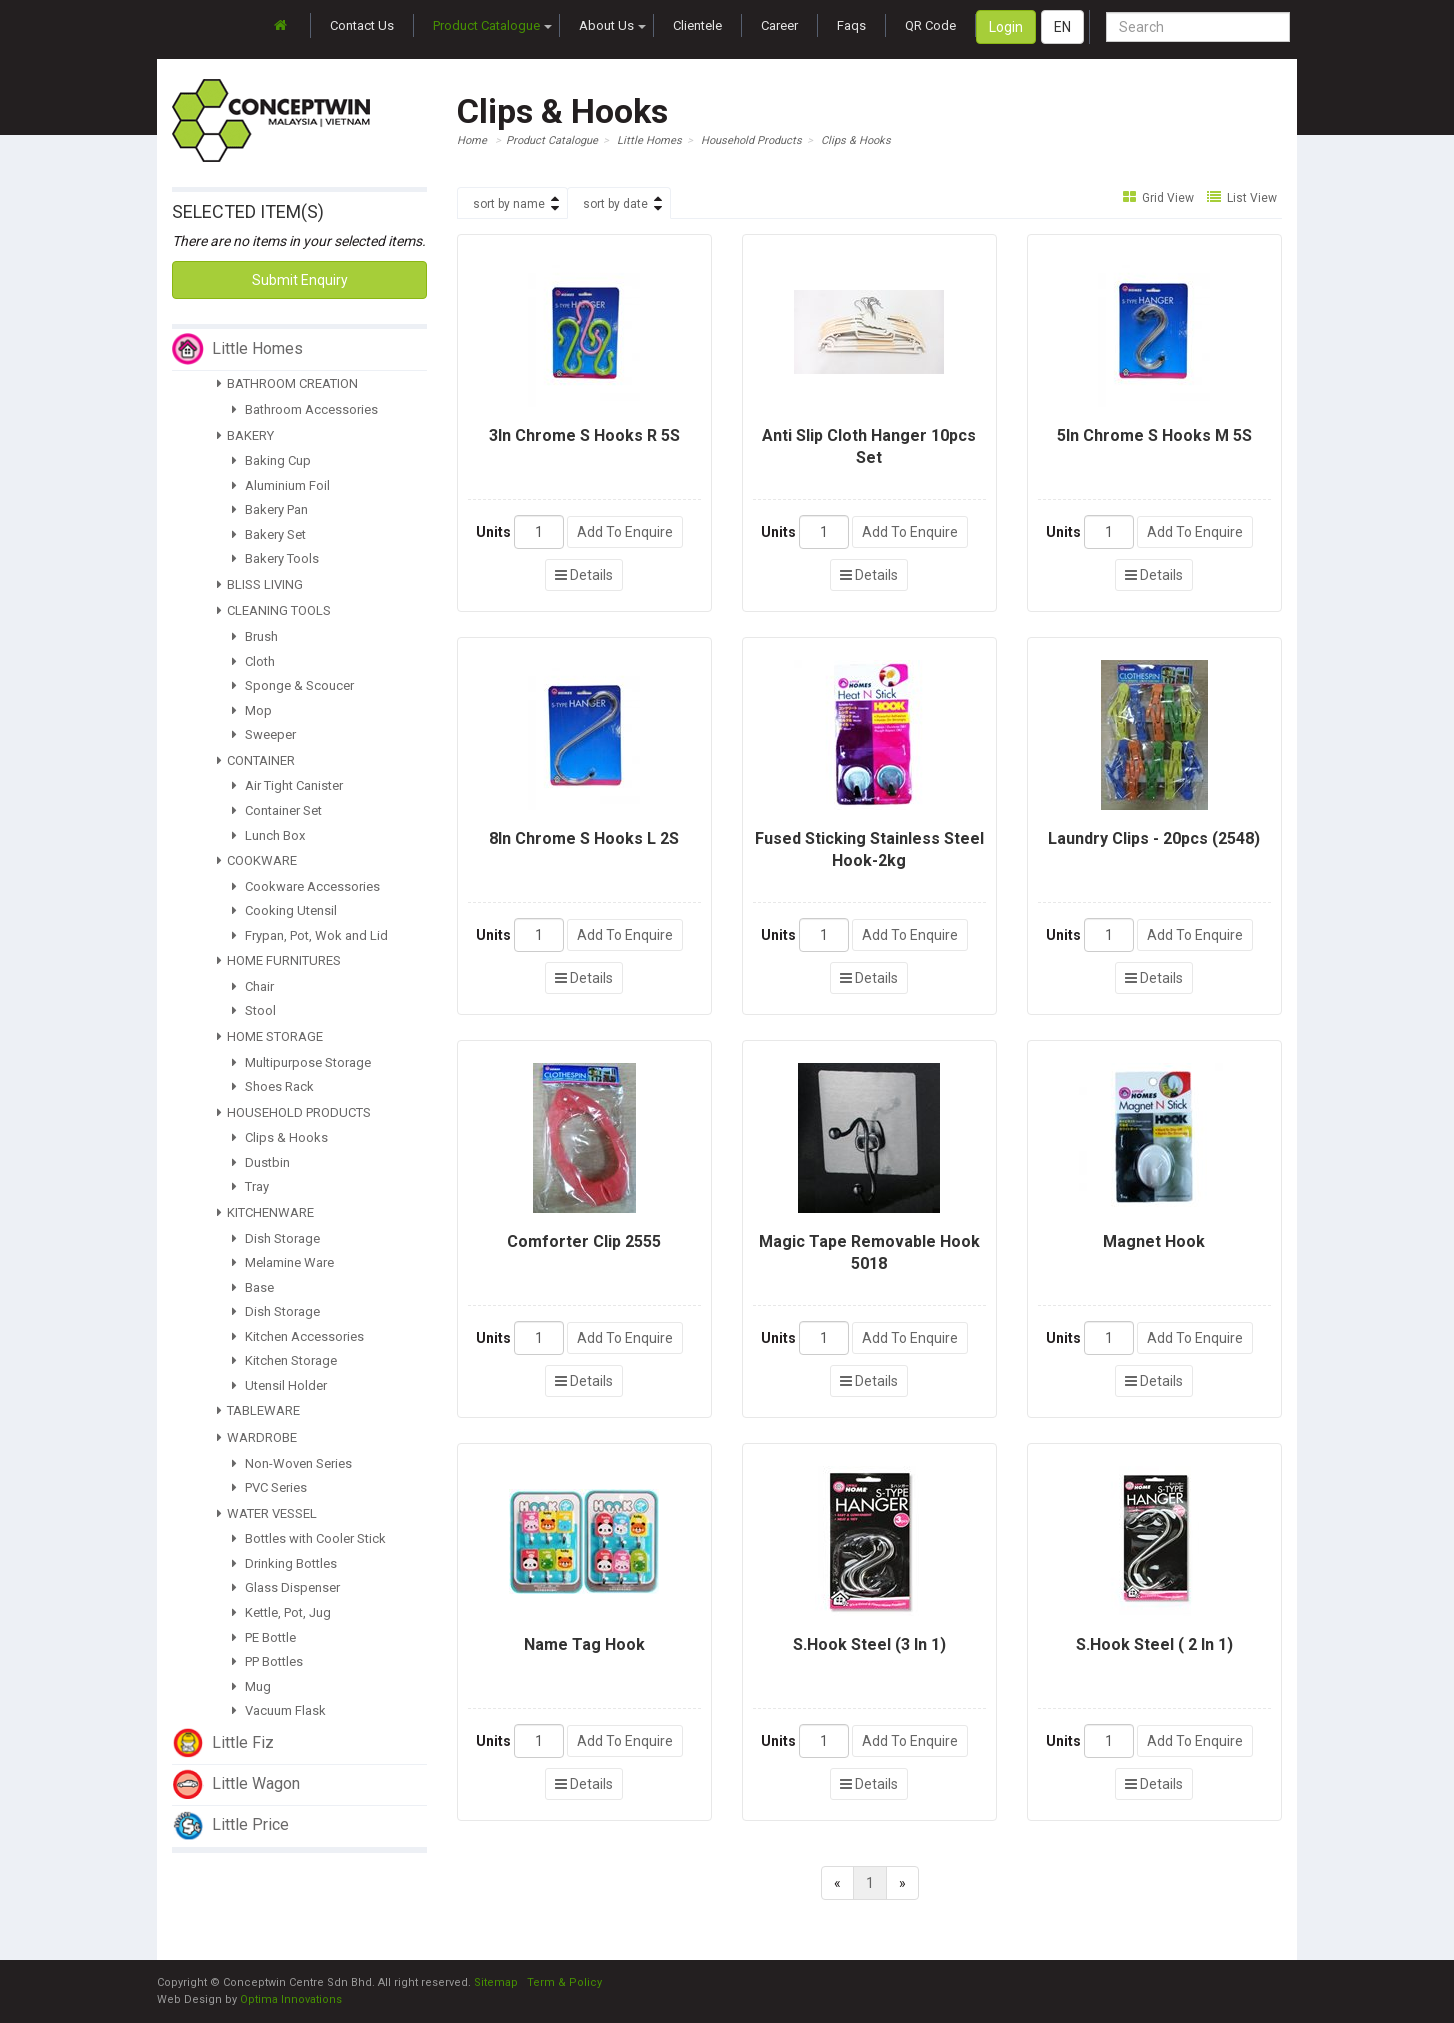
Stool (254, 1010)
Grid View (1158, 198)
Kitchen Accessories (298, 1336)
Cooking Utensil (284, 910)
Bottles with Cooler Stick (309, 1538)
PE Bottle (264, 1637)
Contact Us (362, 25)
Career (779, 25)
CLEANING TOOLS (274, 610)
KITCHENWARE (265, 1212)
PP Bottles (267, 1661)
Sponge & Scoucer (293, 685)
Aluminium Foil (281, 485)
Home (472, 140)
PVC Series (269, 1487)
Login (1006, 27)
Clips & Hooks (280, 1137)
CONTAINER (256, 760)
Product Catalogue (492, 25)
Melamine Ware (283, 1262)
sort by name (509, 204)
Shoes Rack (273, 1086)
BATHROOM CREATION (287, 383)
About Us (612, 25)
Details (584, 575)
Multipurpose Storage (301, 1062)
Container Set (277, 810)
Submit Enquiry (300, 280)
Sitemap (496, 1982)
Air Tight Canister (287, 785)
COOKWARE (257, 860)
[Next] (902, 1883)
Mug (251, 1686)
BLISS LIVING (260, 584)
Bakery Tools (275, 558)
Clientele (697, 25)
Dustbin (261, 1162)
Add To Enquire (625, 532)
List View (1242, 198)
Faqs (851, 25)
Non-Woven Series (292, 1463)
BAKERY (245, 435)
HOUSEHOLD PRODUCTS (294, 1112)
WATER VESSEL (267, 1513)
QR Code (930, 25)
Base (253, 1287)
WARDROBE (257, 1437)
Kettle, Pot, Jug (281, 1612)
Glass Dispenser (286, 1587)
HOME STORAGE (270, 1036)
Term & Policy (564, 1982)
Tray (250, 1186)
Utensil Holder (279, 1385)
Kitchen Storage (284, 1360)
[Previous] (837, 1883)
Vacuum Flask (279, 1710)
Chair (253, 986)
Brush (255, 636)
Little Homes (649, 140)
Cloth (253, 661)
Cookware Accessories (306, 886)
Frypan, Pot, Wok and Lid (310, 935)
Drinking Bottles (284, 1563)
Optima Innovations (291, 1999)
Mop (252, 710)
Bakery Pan (270, 509)
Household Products (751, 140)
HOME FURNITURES (279, 960)
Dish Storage (276, 1238)
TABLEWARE (258, 1410)
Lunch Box (268, 835)
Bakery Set (269, 534)
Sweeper (264, 734)
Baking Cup (271, 460)
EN (1062, 27)
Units (493, 532)
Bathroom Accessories (305, 409)
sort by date (615, 204)
